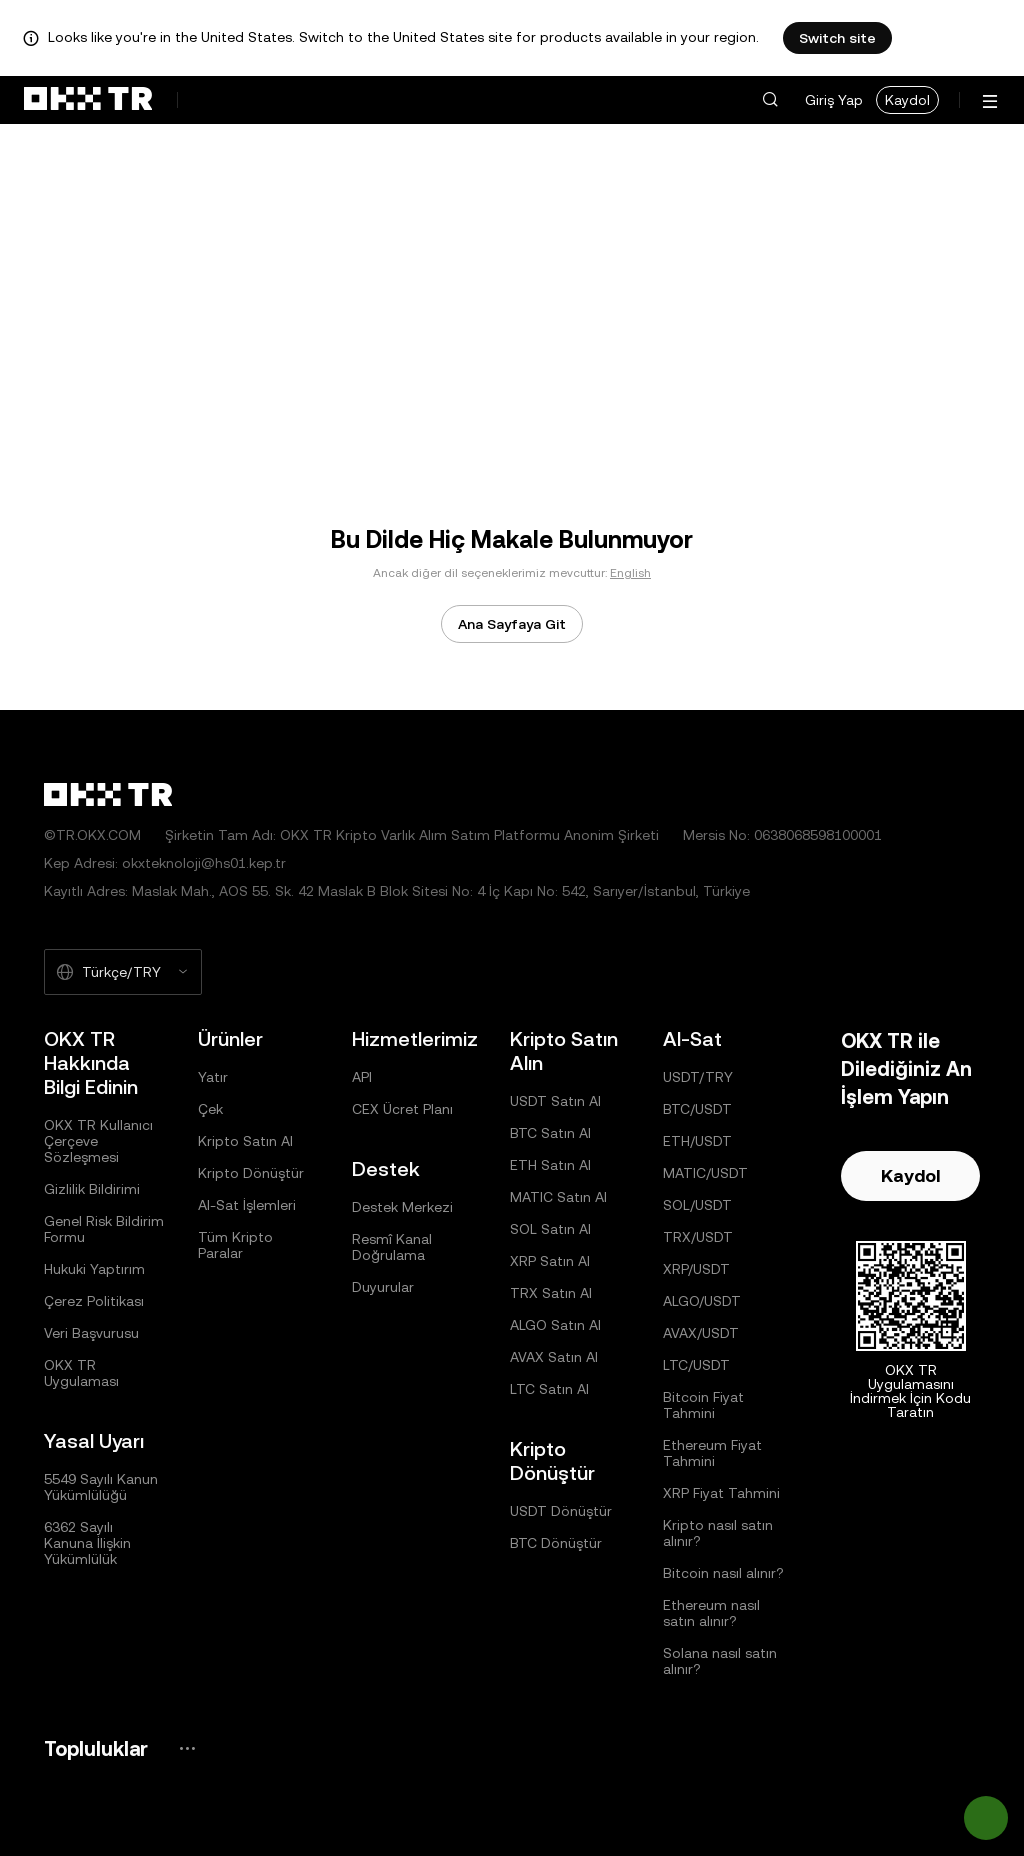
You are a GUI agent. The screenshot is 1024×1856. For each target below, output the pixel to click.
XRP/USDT (696, 1269)
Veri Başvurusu (91, 1333)
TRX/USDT (698, 1237)
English (630, 573)
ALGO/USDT (702, 1301)
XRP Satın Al (550, 1261)
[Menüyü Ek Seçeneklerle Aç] (990, 101)
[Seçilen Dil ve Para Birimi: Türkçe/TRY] (123, 972)
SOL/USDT (697, 1205)
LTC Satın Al (549, 1389)
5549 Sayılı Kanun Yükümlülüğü (101, 1487)
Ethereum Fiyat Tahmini (712, 1453)
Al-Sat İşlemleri (247, 1205)
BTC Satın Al (550, 1133)
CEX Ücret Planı (402, 1109)
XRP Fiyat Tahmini (721, 1493)
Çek (210, 1109)
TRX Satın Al (551, 1293)
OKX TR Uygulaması (81, 1373)
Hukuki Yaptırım (94, 1269)
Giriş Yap (834, 100)
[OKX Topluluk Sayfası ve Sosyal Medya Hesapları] (187, 1748)
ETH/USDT (697, 1141)
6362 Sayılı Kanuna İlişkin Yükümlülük (87, 1543)
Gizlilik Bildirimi (92, 1189)
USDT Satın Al (555, 1101)
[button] (770, 100)
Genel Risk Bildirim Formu (104, 1229)
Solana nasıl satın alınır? (720, 1661)
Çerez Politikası (94, 1301)
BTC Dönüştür (556, 1543)
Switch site (837, 38)
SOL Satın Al (550, 1229)
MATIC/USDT (705, 1173)
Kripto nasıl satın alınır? (718, 1533)
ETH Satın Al (550, 1165)
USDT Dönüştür (561, 1511)
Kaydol (907, 100)
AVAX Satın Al (554, 1357)
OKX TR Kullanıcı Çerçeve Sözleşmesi (98, 1141)
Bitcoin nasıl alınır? (723, 1573)
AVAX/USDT (701, 1333)
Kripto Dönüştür (251, 1173)
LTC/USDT (696, 1365)
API (362, 1077)
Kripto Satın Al (245, 1141)
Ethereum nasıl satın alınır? (711, 1613)
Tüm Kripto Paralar (235, 1245)
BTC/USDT (697, 1109)
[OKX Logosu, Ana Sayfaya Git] (88, 100)
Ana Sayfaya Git (512, 624)
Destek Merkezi (402, 1207)
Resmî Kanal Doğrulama (392, 1247)
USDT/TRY (698, 1077)
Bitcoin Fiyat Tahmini (703, 1405)
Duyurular (383, 1287)
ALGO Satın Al (555, 1325)
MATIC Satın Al (558, 1197)
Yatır (213, 1077)
